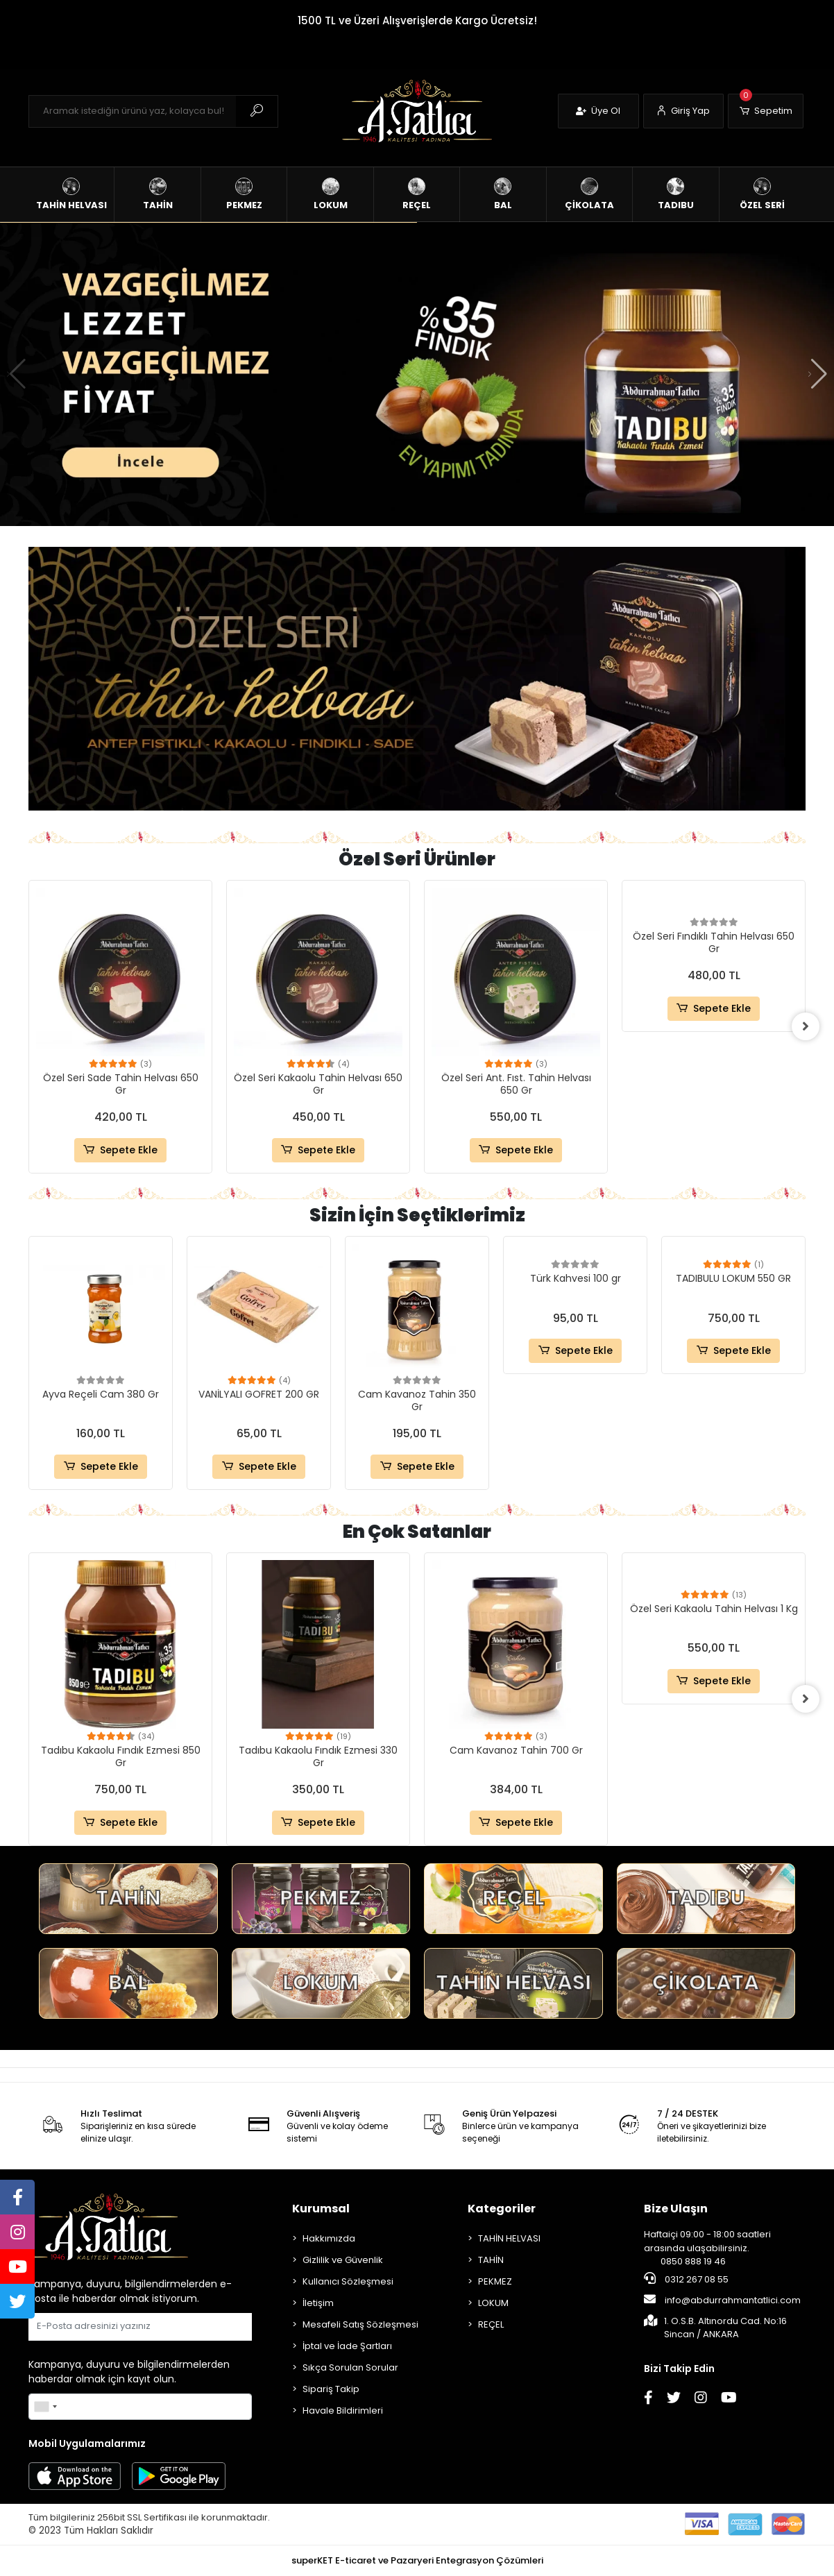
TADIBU (706, 1898)
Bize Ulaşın (676, 2209)
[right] (805, 1026)
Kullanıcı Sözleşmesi (348, 2281)
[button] (765, 111)
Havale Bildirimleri (343, 2410)
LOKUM (320, 1982)
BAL (128, 1982)
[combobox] (45, 2406)
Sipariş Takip (331, 2389)
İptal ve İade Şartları (347, 2346)
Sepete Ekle (120, 1150)
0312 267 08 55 (686, 2279)
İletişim (318, 2303)
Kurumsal (321, 2209)
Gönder (218, 2326)
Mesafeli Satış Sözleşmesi (360, 2324)
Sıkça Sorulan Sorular (350, 2367)
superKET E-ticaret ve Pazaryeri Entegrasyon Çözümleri (417, 2560)
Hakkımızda (329, 2238)
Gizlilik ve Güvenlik (343, 2259)
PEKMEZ (320, 1898)
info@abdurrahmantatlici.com (722, 2300)
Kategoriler (502, 2209)
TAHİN (128, 1898)
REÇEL (513, 1898)
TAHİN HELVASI (513, 1982)
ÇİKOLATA (705, 1982)
